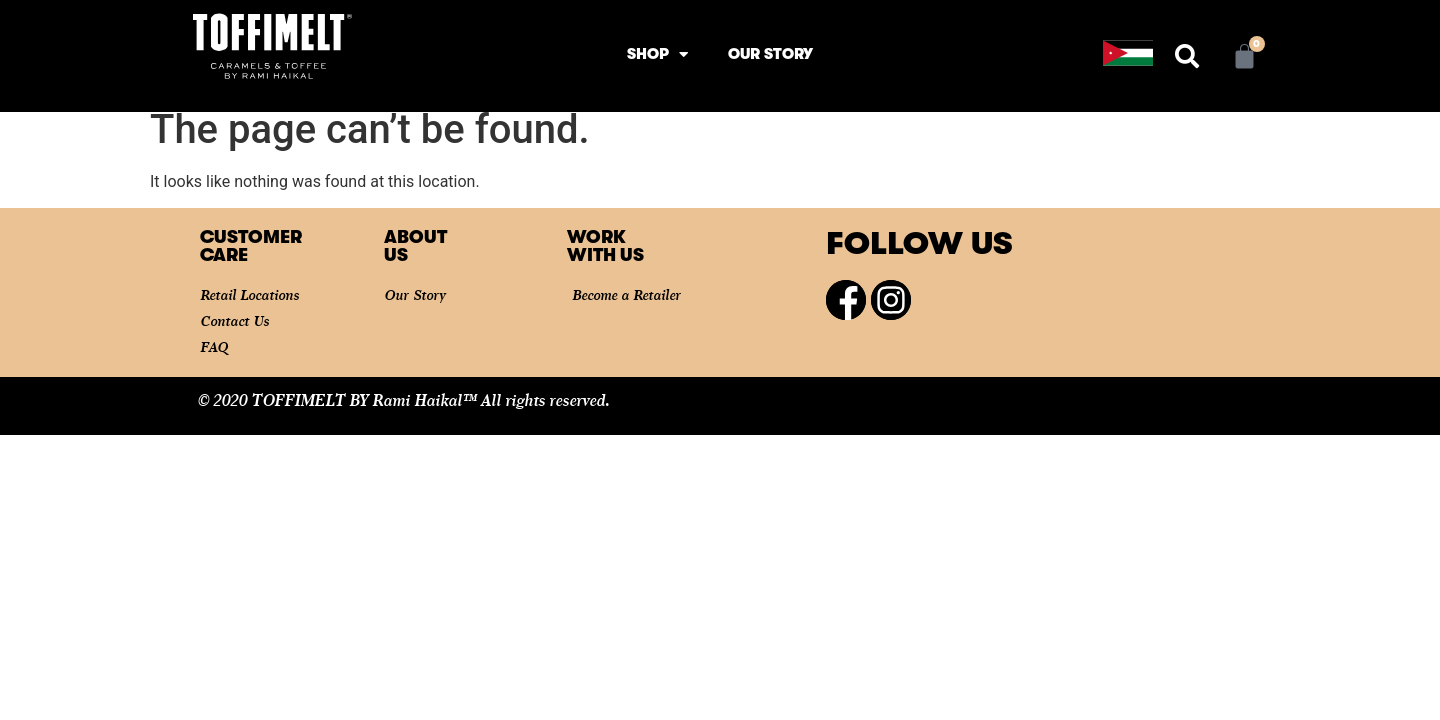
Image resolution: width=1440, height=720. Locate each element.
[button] (1187, 56)
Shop (657, 54)
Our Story (770, 54)
